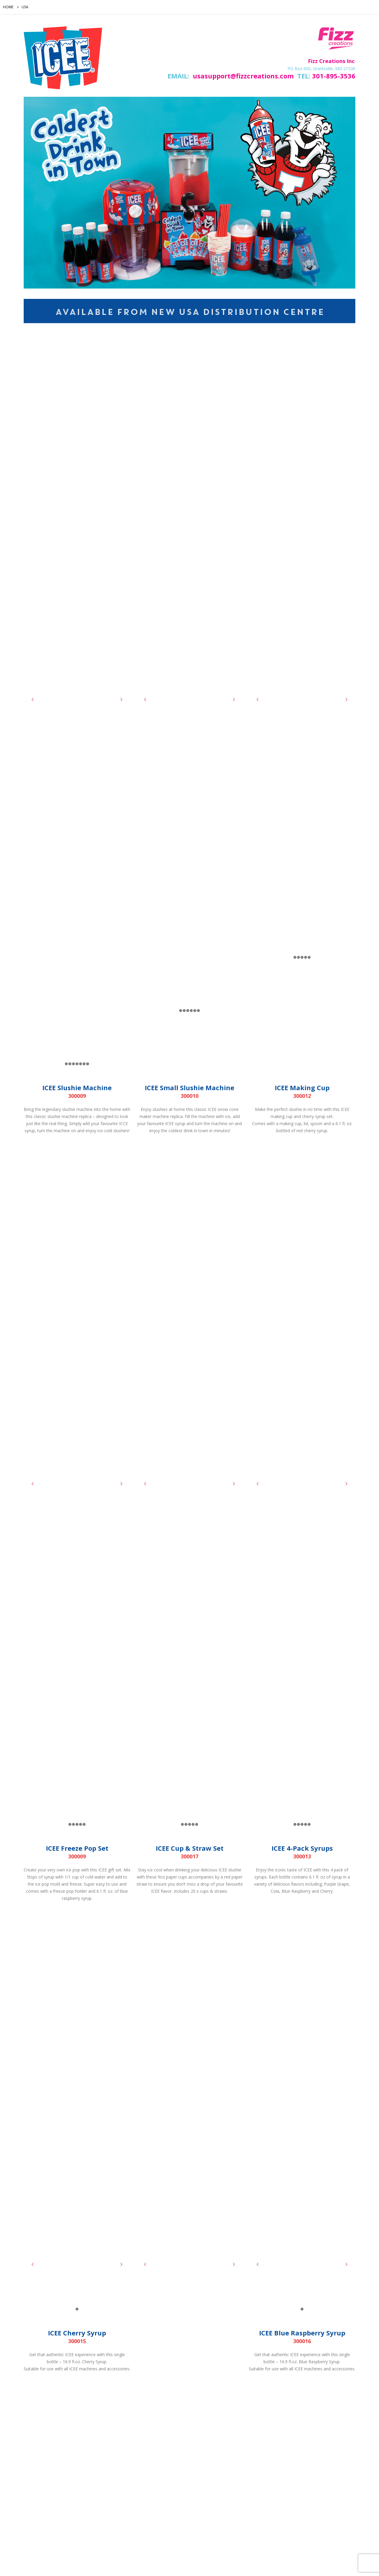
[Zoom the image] (63, 30)
